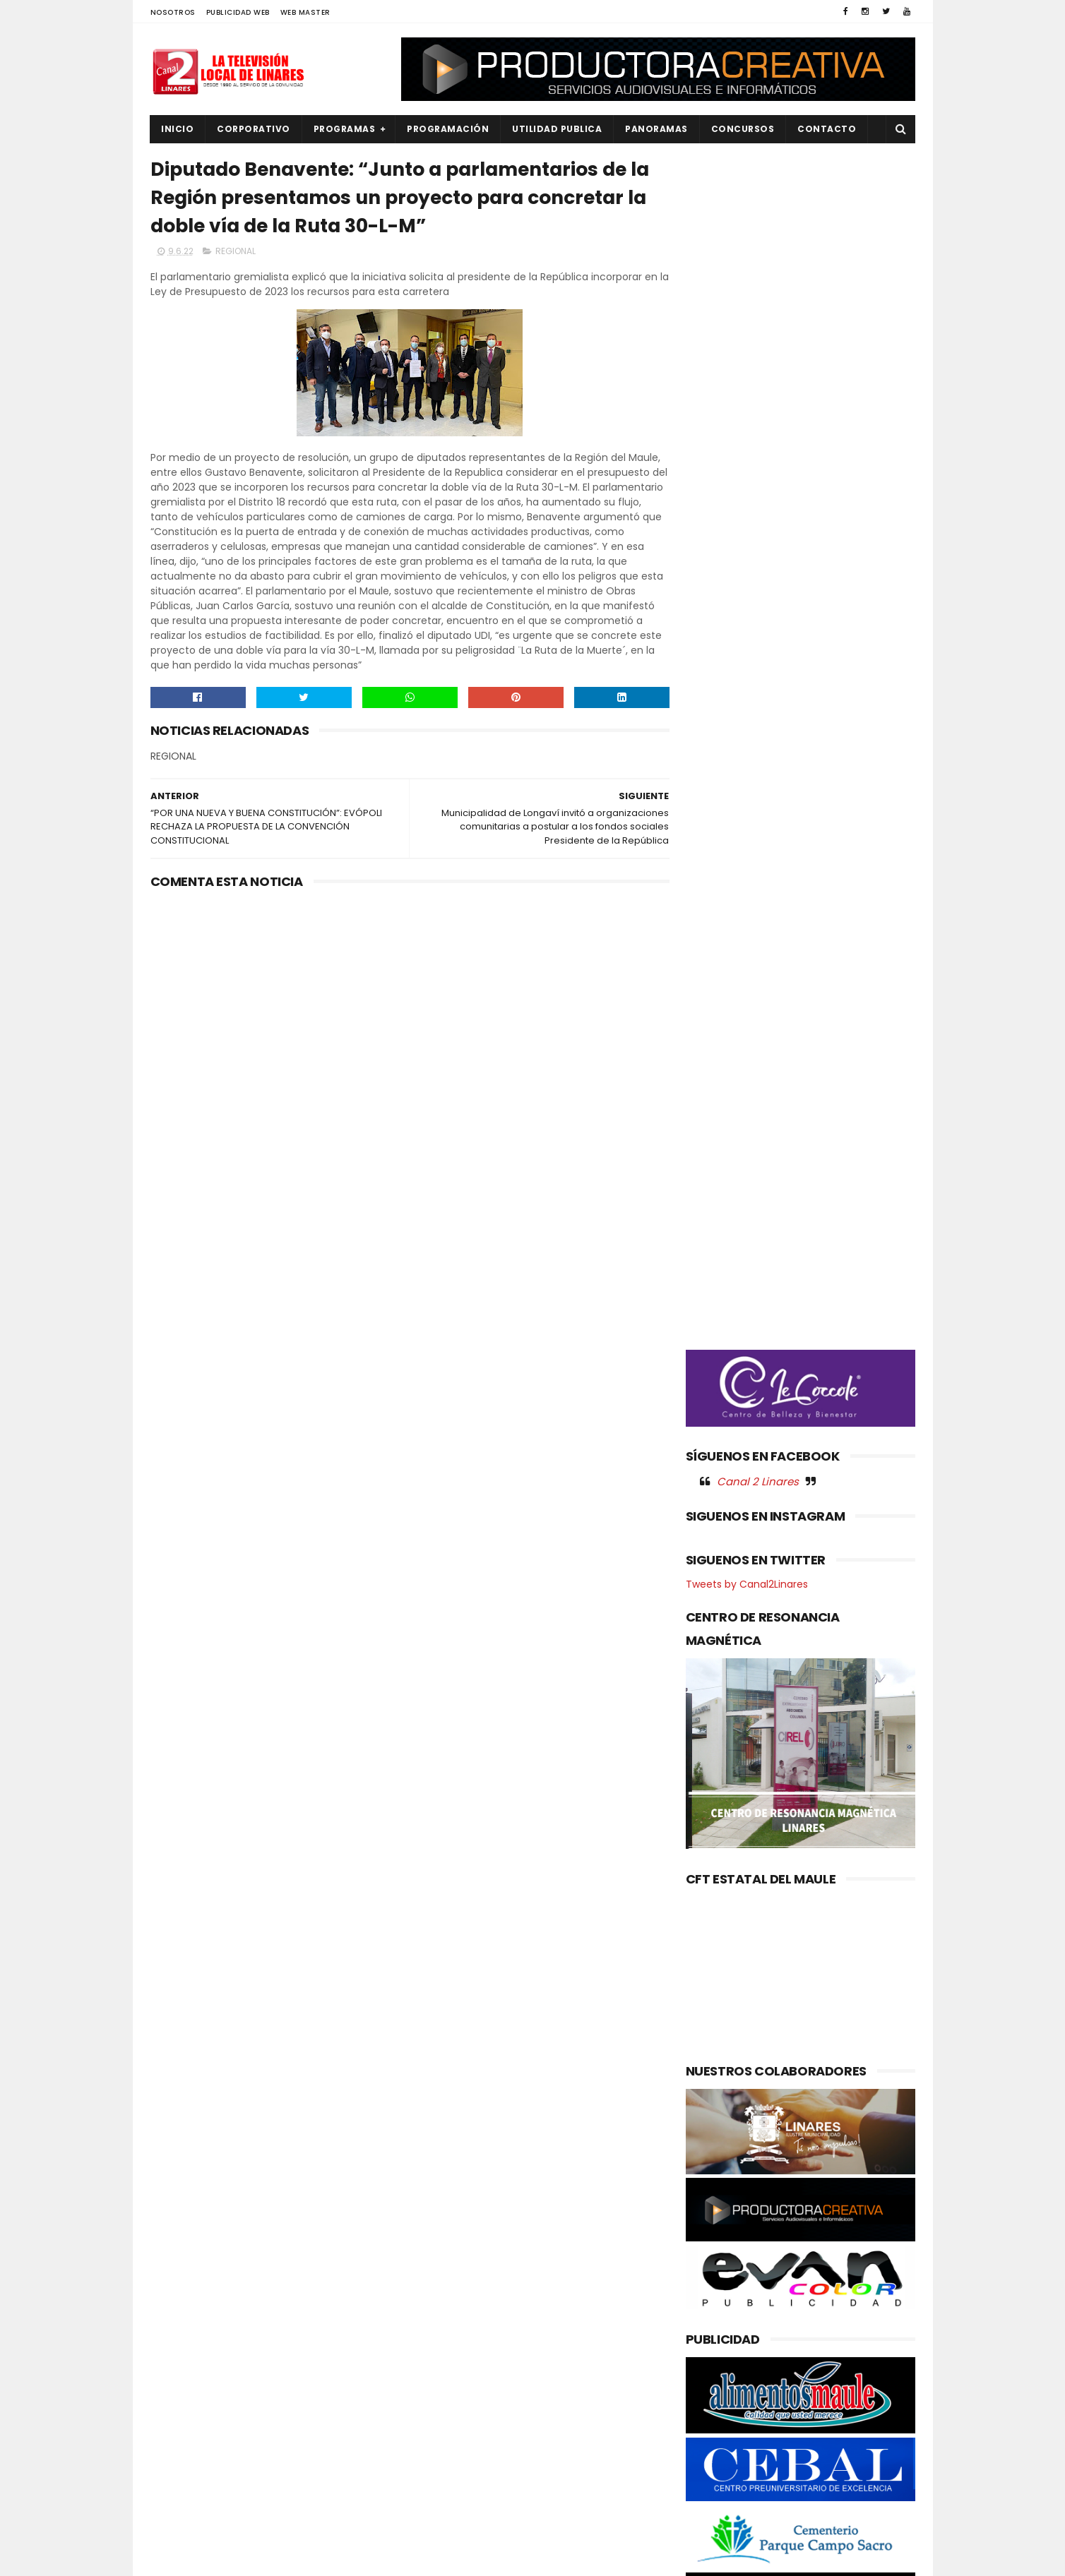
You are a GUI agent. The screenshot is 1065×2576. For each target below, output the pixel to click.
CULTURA (180, 2283)
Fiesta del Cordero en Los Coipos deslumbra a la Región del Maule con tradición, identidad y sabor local (562, 2311)
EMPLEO (176, 2354)
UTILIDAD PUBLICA (557, 129)
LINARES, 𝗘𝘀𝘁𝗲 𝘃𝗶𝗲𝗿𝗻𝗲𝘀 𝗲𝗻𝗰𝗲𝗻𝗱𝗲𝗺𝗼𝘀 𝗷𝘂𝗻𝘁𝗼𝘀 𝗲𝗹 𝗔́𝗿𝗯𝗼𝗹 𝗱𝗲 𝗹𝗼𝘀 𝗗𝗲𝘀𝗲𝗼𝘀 (562, 2378)
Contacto (827, 129)
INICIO (178, 129)
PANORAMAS (657, 129)
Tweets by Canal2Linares (747, 844)
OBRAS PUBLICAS (196, 2402)
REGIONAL (235, 252)
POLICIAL (179, 2425)
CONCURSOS (743, 129)
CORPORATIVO (254, 129)
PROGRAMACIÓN (448, 129)
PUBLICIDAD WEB (238, 12)
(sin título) (437, 2260)
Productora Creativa (530, 2558)
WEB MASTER (305, 12)
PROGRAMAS (345, 129)
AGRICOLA (182, 2259)
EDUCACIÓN (186, 2330)
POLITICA (180, 2449)
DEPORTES (182, 2306)
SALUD (174, 2497)
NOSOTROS (173, 12)
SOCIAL (176, 2521)
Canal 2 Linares (758, 740)
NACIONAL (182, 2378)
